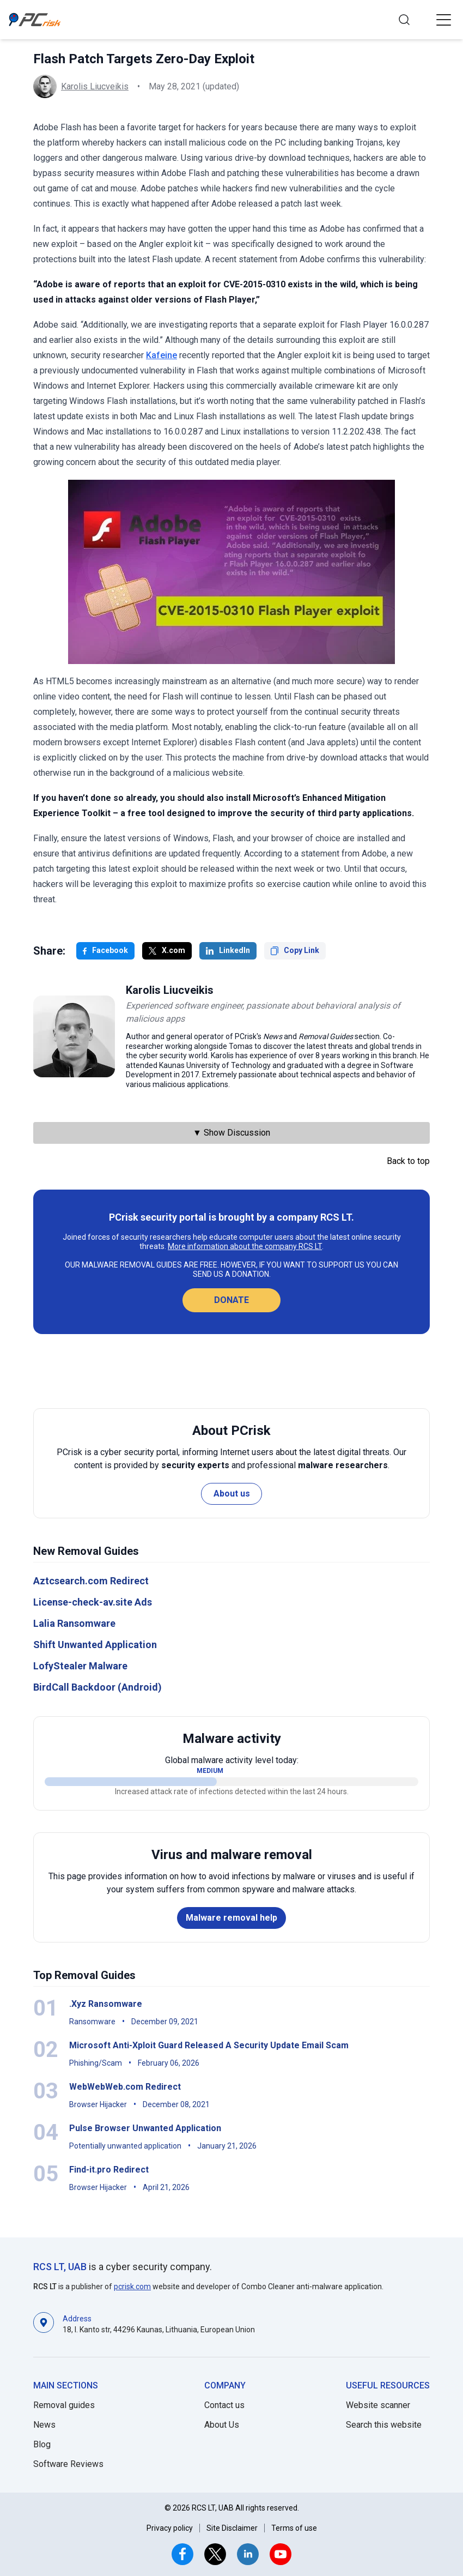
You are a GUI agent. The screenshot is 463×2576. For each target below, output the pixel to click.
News (44, 2425)
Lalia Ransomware (74, 1623)
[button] (443, 19)
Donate (231, 1300)
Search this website (384, 2425)
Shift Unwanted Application (95, 1644)
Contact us (224, 2405)
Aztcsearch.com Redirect (91, 1580)
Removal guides (64, 2405)
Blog (42, 2444)
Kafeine (161, 355)
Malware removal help (231, 1918)
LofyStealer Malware (80, 1666)
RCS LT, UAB (60, 2266)
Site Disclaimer (232, 2528)
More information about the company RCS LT (245, 1246)
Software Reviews (68, 2464)
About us (232, 1493)
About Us (221, 2425)
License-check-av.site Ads (92, 1602)
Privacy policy (170, 2528)
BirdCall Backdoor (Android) (97, 1687)
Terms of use (294, 2528)
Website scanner (378, 2405)
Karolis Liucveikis (95, 86)
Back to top (408, 1161)
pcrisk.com (132, 2286)
